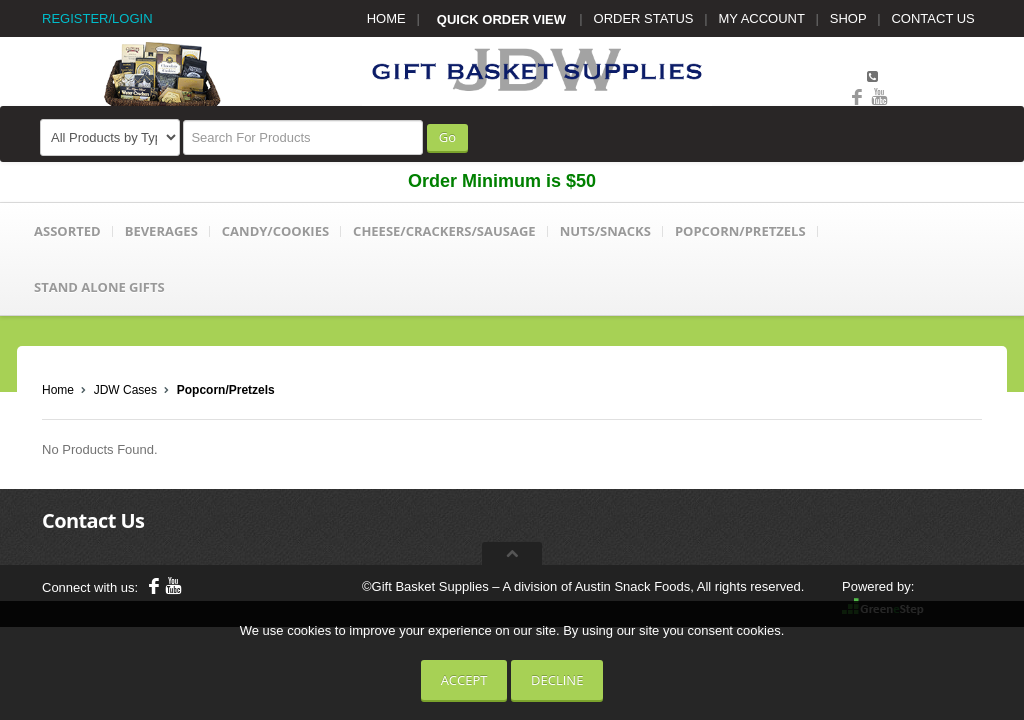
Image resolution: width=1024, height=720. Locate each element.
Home (58, 390)
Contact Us (93, 520)
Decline (557, 680)
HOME (386, 18)
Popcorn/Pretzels (226, 390)
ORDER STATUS (644, 18)
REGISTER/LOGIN (97, 18)
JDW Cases (125, 390)
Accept (464, 680)
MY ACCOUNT (762, 18)
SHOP (848, 18)
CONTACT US (932, 18)
